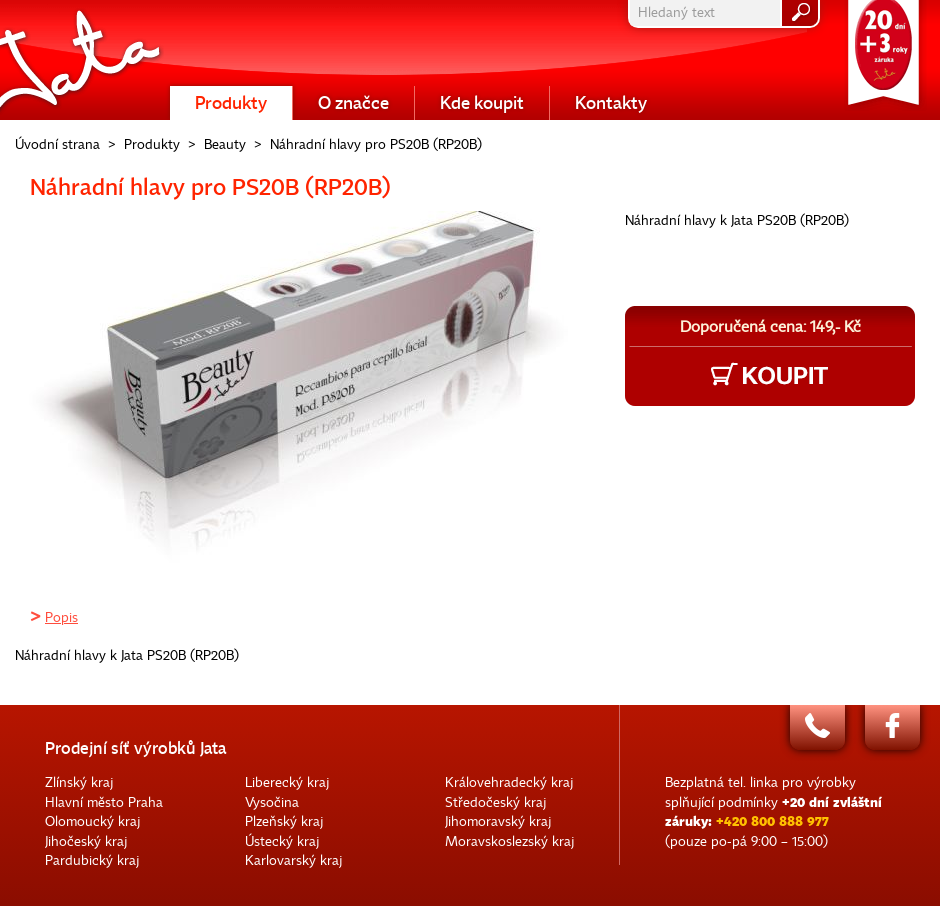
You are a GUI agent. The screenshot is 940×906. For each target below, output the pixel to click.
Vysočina (272, 802)
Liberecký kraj (287, 782)
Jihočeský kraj (86, 841)
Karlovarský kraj (293, 860)
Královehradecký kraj (509, 782)
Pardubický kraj (92, 860)
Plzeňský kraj (284, 821)
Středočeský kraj (495, 802)
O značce (353, 103)
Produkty (231, 103)
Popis (61, 617)
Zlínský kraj (79, 782)
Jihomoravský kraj (498, 821)
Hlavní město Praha (104, 802)
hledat (800, 13)
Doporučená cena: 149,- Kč (770, 327)
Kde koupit (482, 103)
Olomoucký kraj (92, 821)
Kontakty (611, 103)
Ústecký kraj (282, 841)
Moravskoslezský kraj (509, 841)
